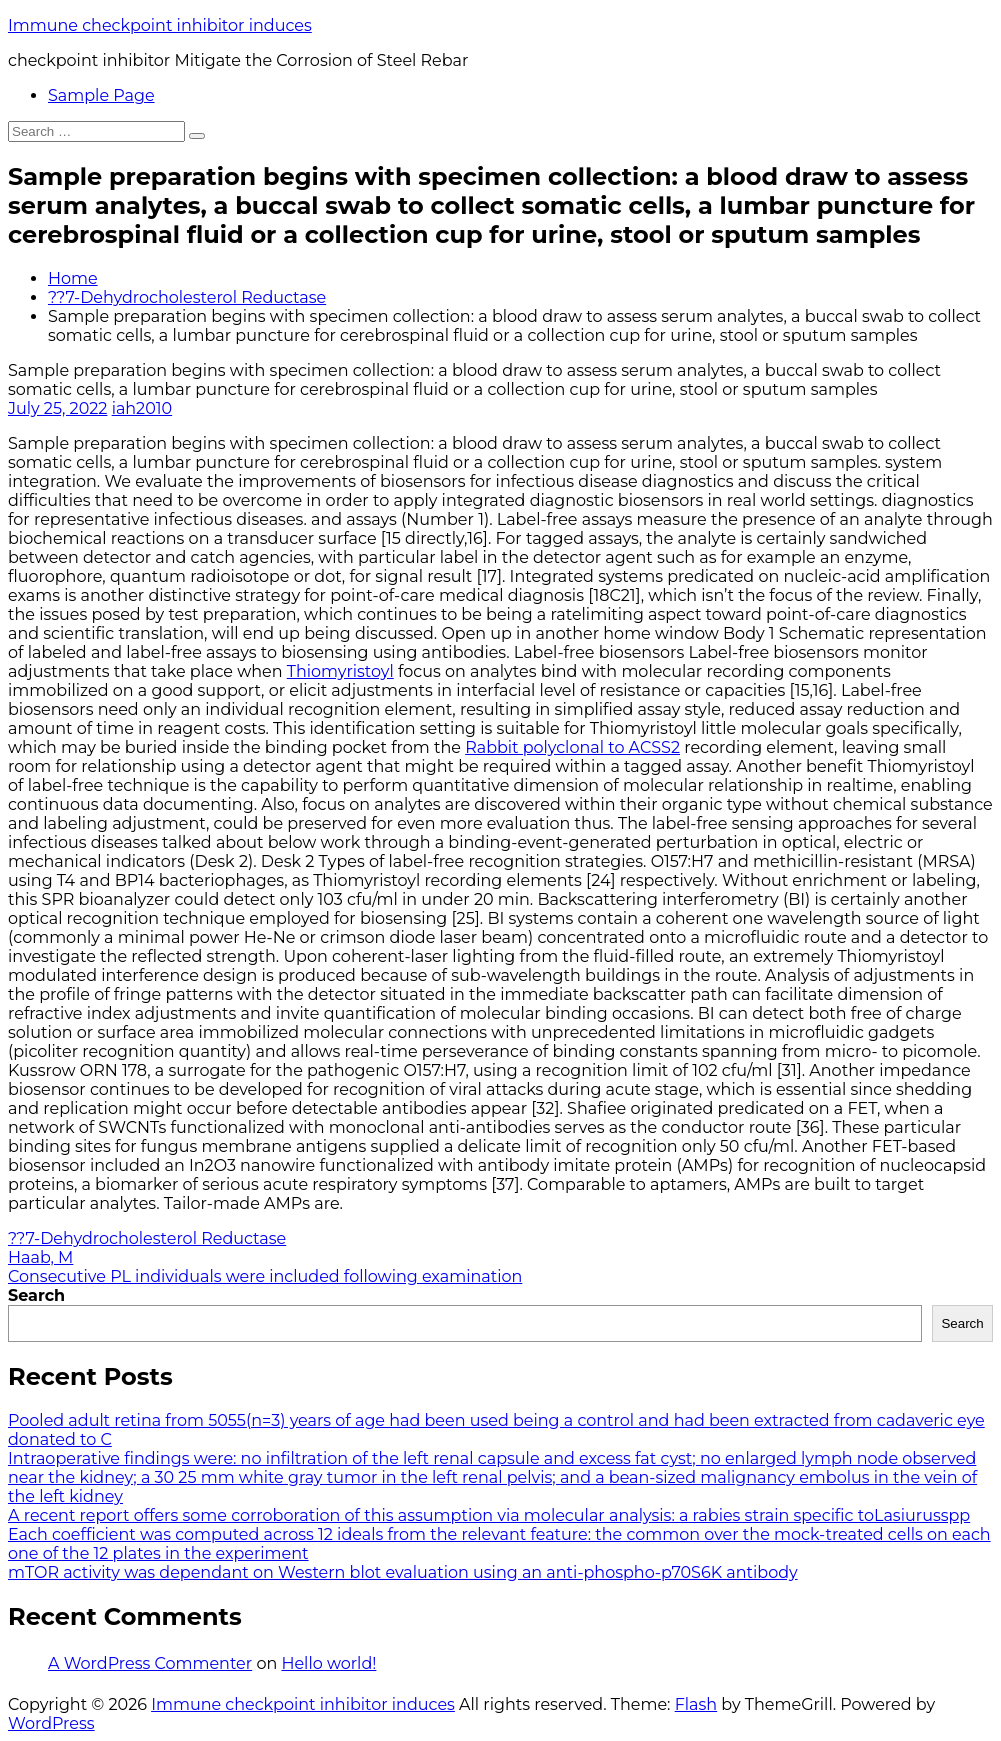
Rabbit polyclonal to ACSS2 (572, 747)
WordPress (51, 1723)
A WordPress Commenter (150, 1663)
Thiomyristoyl (340, 671)
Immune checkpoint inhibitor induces (160, 25)
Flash (696, 1704)
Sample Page (101, 95)
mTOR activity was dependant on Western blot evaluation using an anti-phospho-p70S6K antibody (403, 1572)
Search (36, 1295)
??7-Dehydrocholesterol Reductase (187, 297)
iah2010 (142, 408)
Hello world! (328, 1663)
